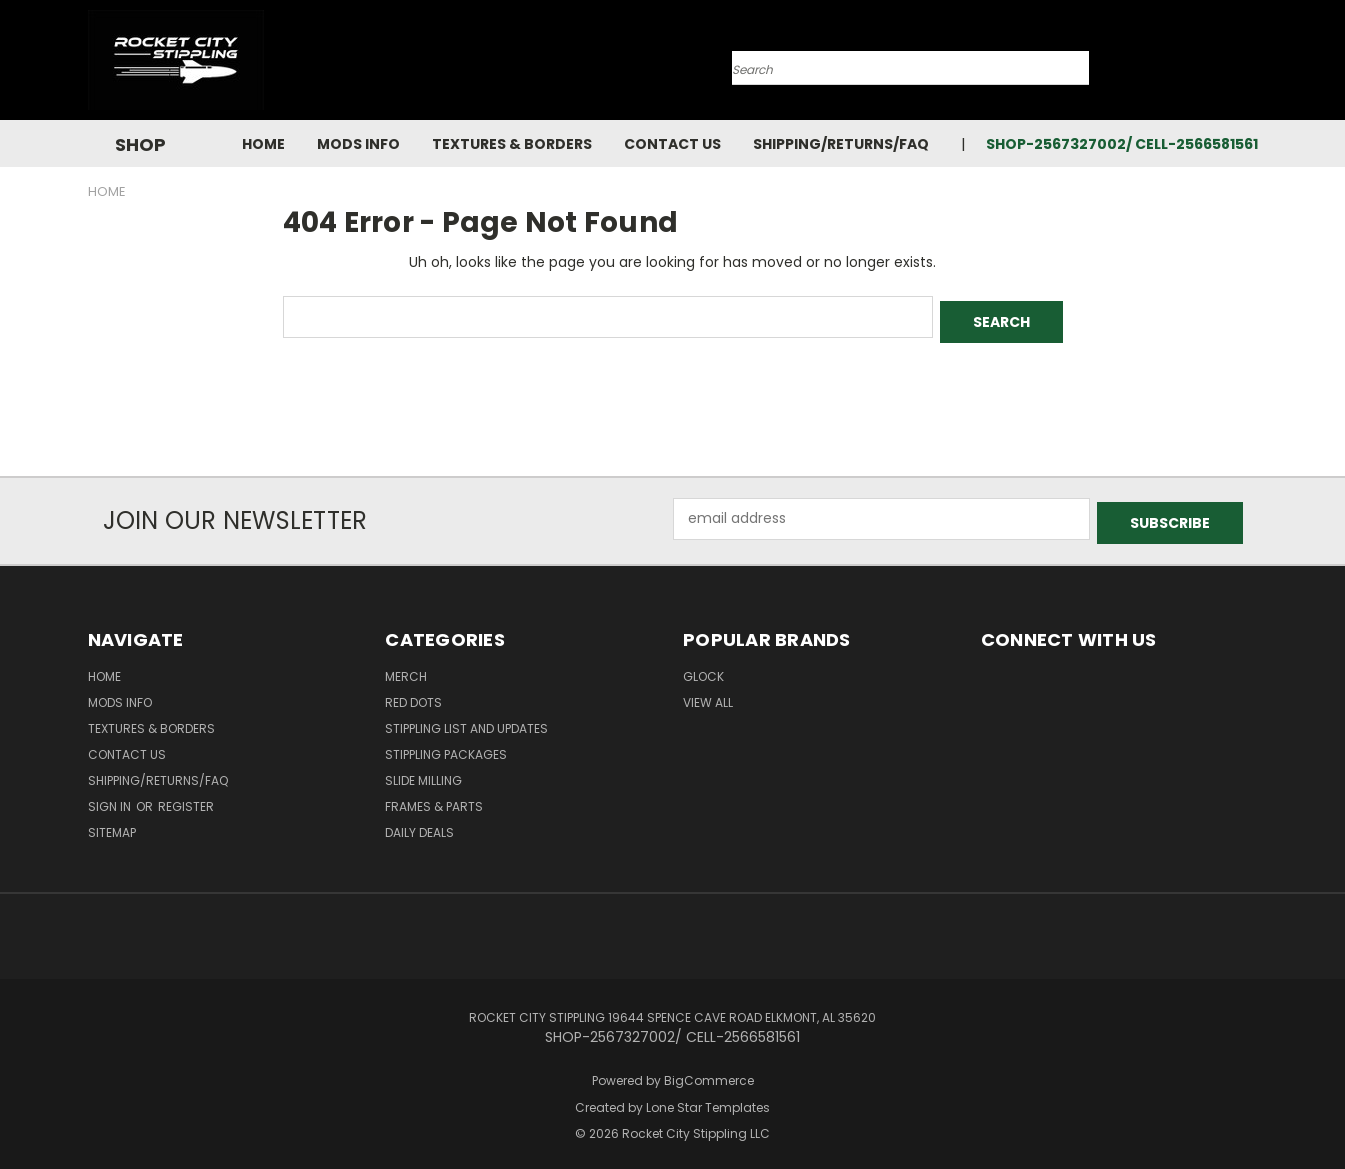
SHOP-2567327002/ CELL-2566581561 (1122, 144)
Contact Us (672, 144)
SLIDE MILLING (423, 771)
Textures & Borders (512, 144)
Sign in (111, 797)
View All (708, 693)
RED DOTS (413, 693)
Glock (703, 667)
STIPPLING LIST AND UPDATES (466, 719)
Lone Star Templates (708, 1098)
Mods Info (358, 144)
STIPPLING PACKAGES (446, 745)
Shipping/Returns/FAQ (841, 144)
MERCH (406, 667)
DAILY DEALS (419, 823)
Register (186, 797)
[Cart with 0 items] (1253, 65)
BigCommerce (709, 1071)
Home (263, 144)
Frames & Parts (434, 797)
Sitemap (112, 823)
